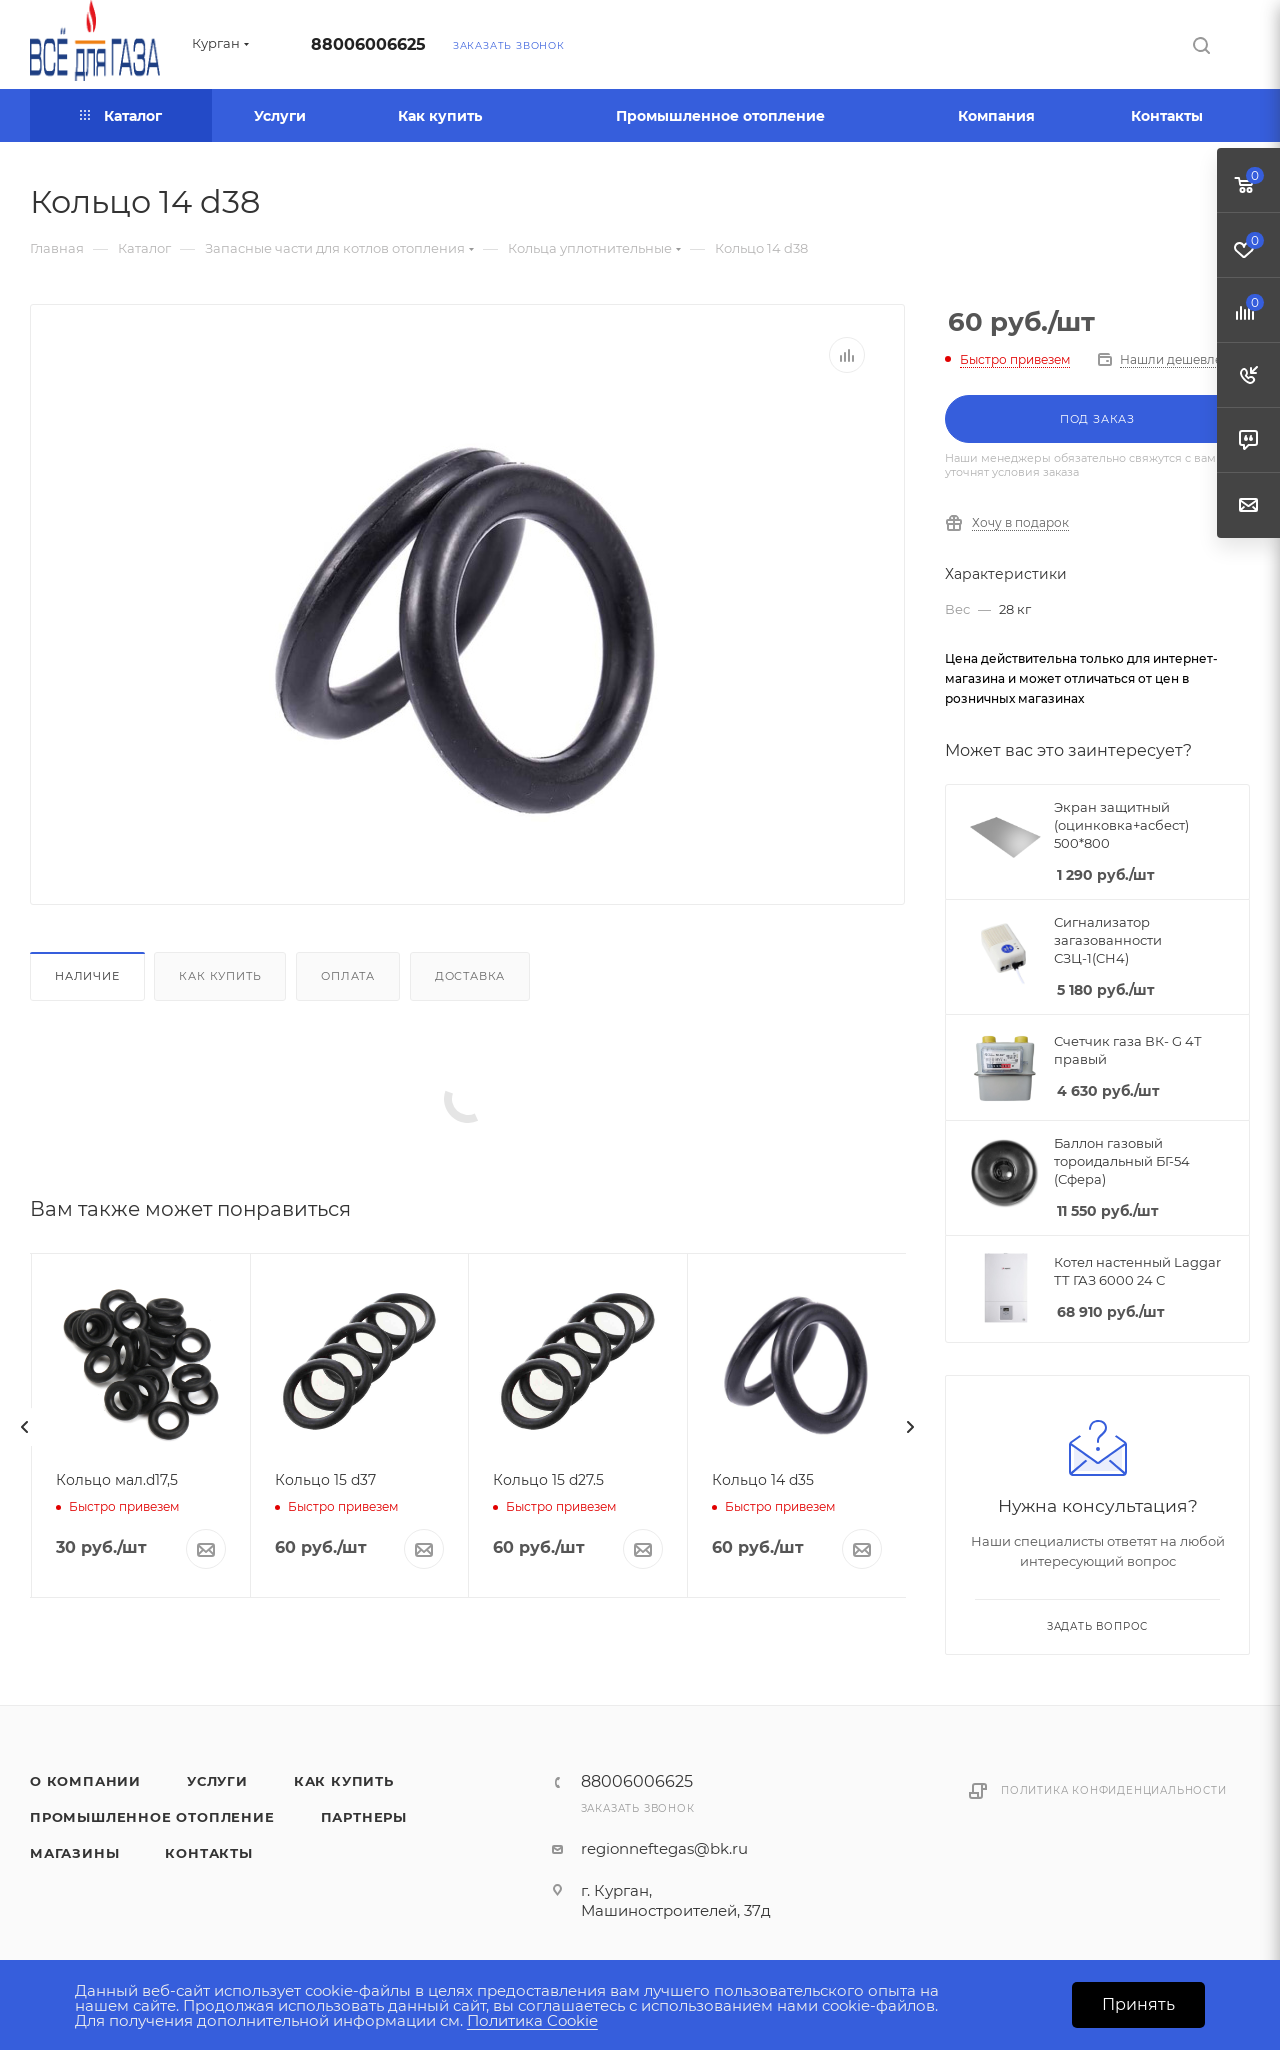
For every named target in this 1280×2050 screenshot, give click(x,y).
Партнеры (364, 1817)
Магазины (74, 1853)
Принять (1138, 2004)
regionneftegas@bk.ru (664, 1848)
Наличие (87, 976)
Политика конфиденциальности (1114, 1790)
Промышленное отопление (152, 1817)
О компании (85, 1781)
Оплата (348, 976)
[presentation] (25, 1427)
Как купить (220, 976)
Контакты (208, 1853)
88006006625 (368, 44)
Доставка (470, 976)
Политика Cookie (532, 2020)
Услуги (217, 1781)
